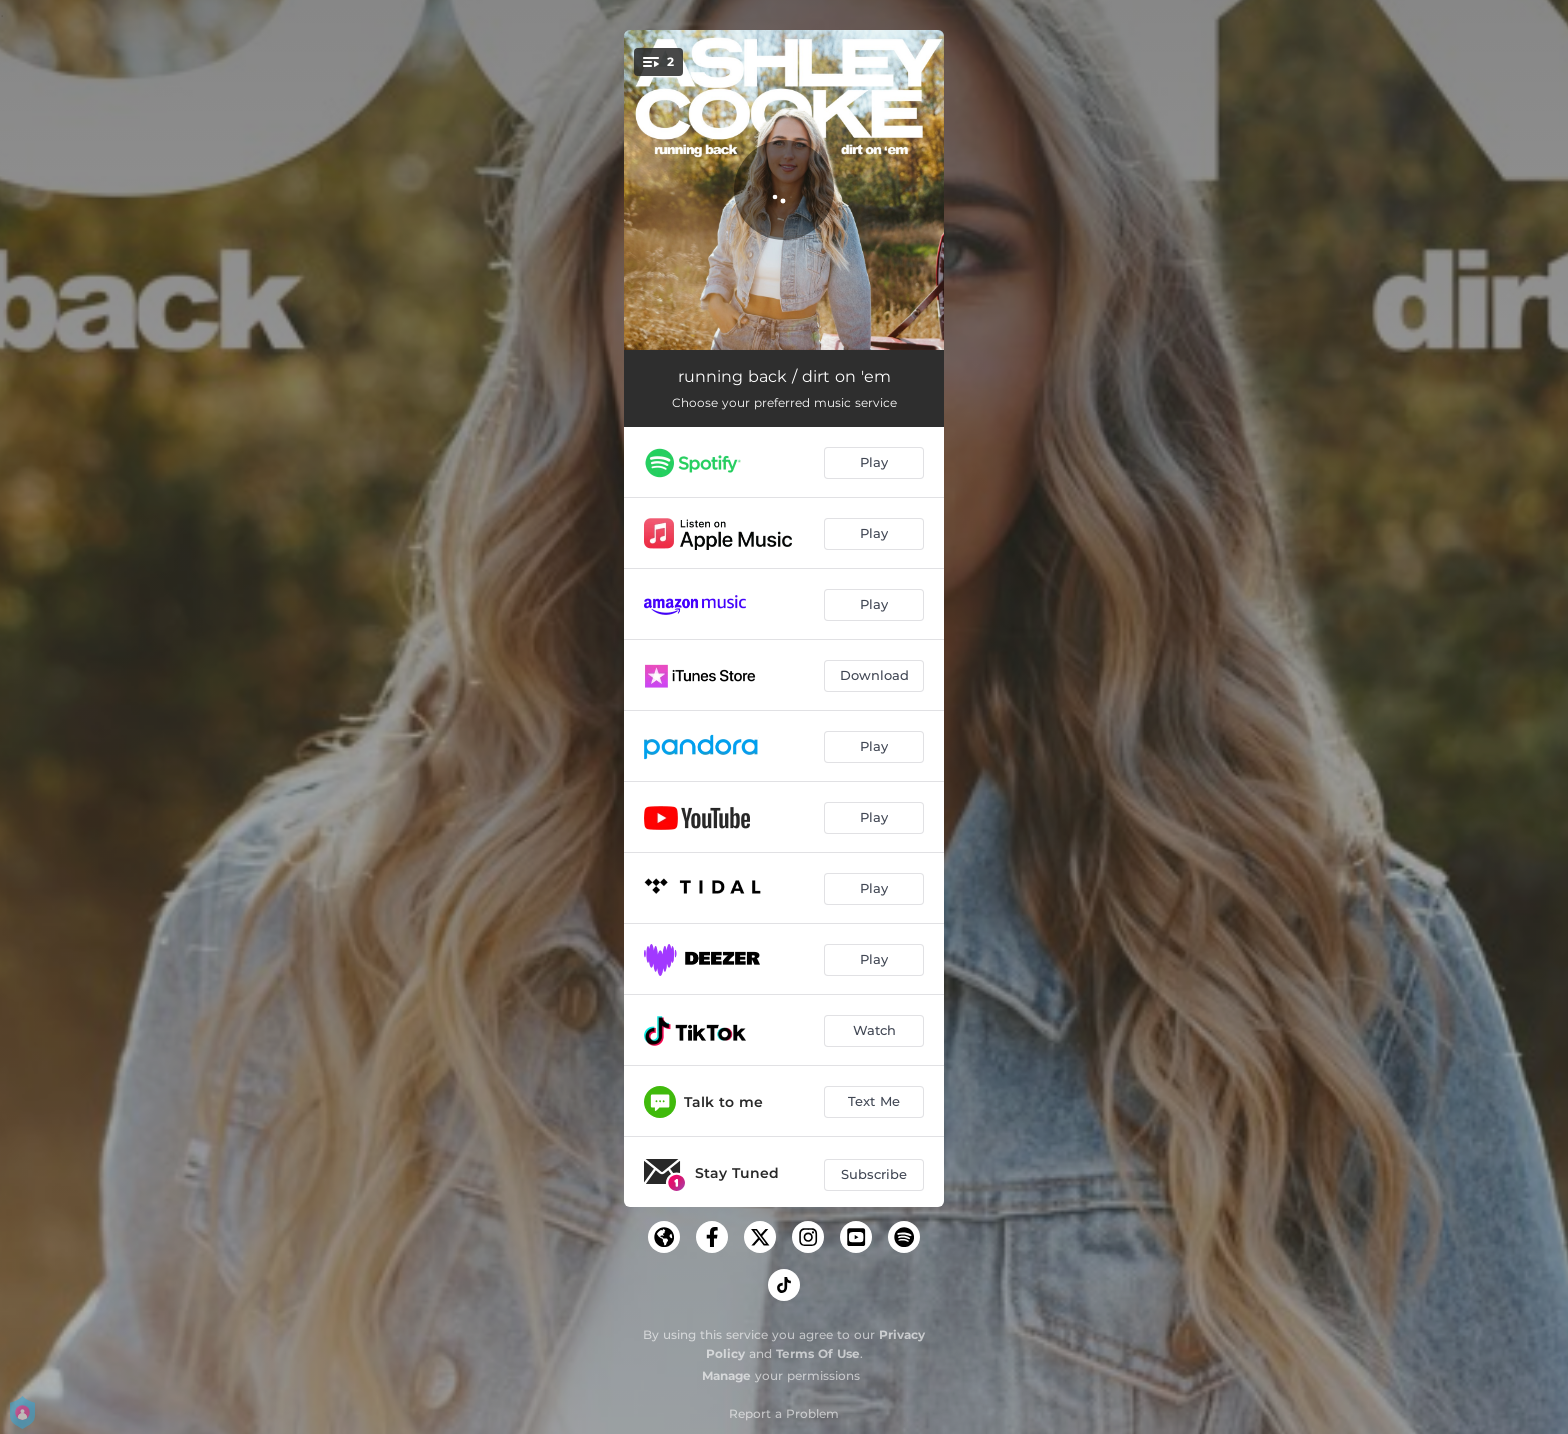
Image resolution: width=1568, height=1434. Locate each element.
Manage (726, 1375)
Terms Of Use (818, 1353)
